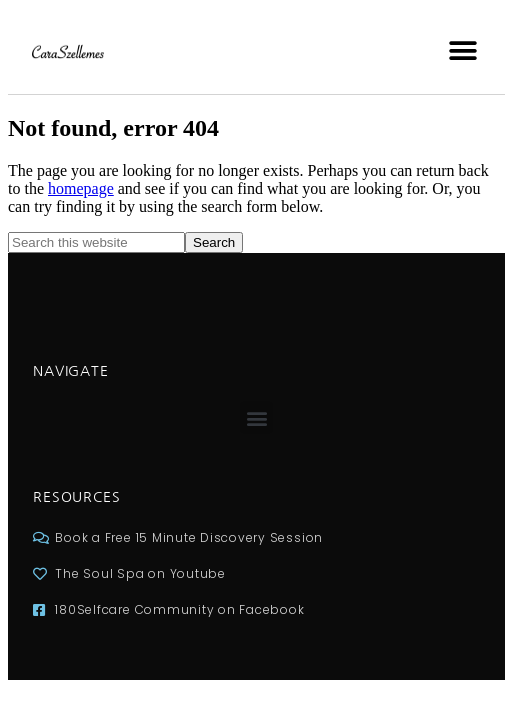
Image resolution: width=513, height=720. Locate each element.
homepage (81, 188)
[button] (462, 50)
